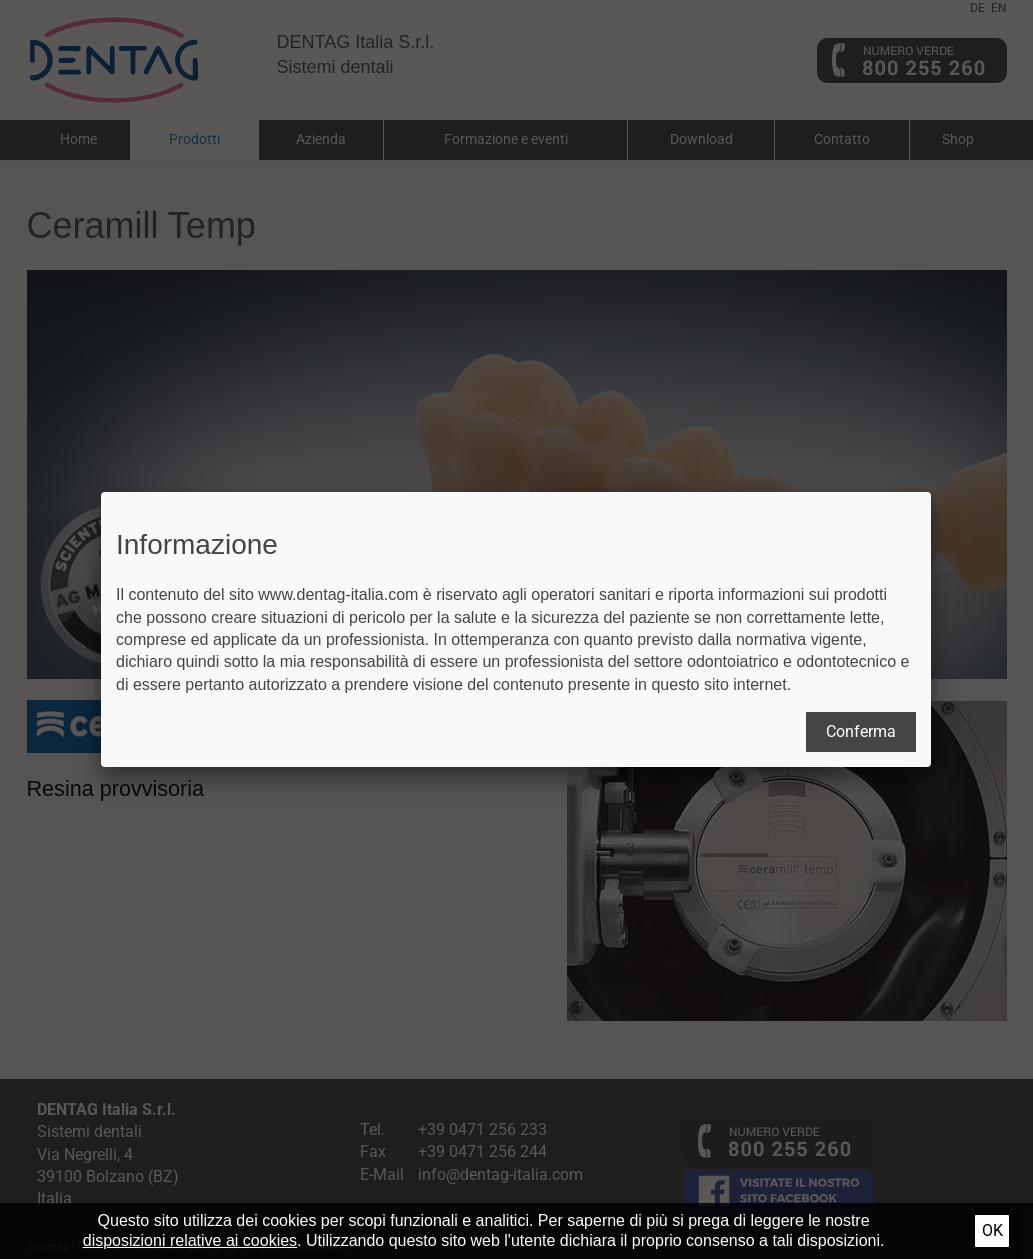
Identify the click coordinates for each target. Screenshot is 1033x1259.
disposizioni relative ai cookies (190, 1240)
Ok (992, 1230)
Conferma (861, 731)
